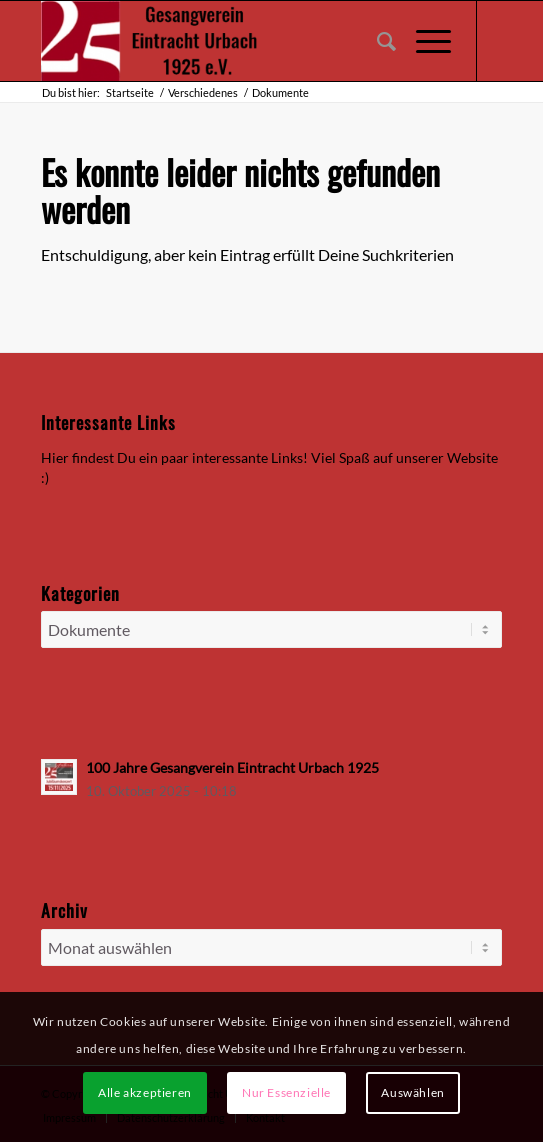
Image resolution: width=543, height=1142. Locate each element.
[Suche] (376, 41)
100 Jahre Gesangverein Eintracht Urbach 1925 (232, 768)
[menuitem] (376, 41)
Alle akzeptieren (145, 1092)
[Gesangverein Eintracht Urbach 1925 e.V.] (225, 41)
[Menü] (423, 41)
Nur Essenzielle (286, 1092)
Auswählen (412, 1092)
